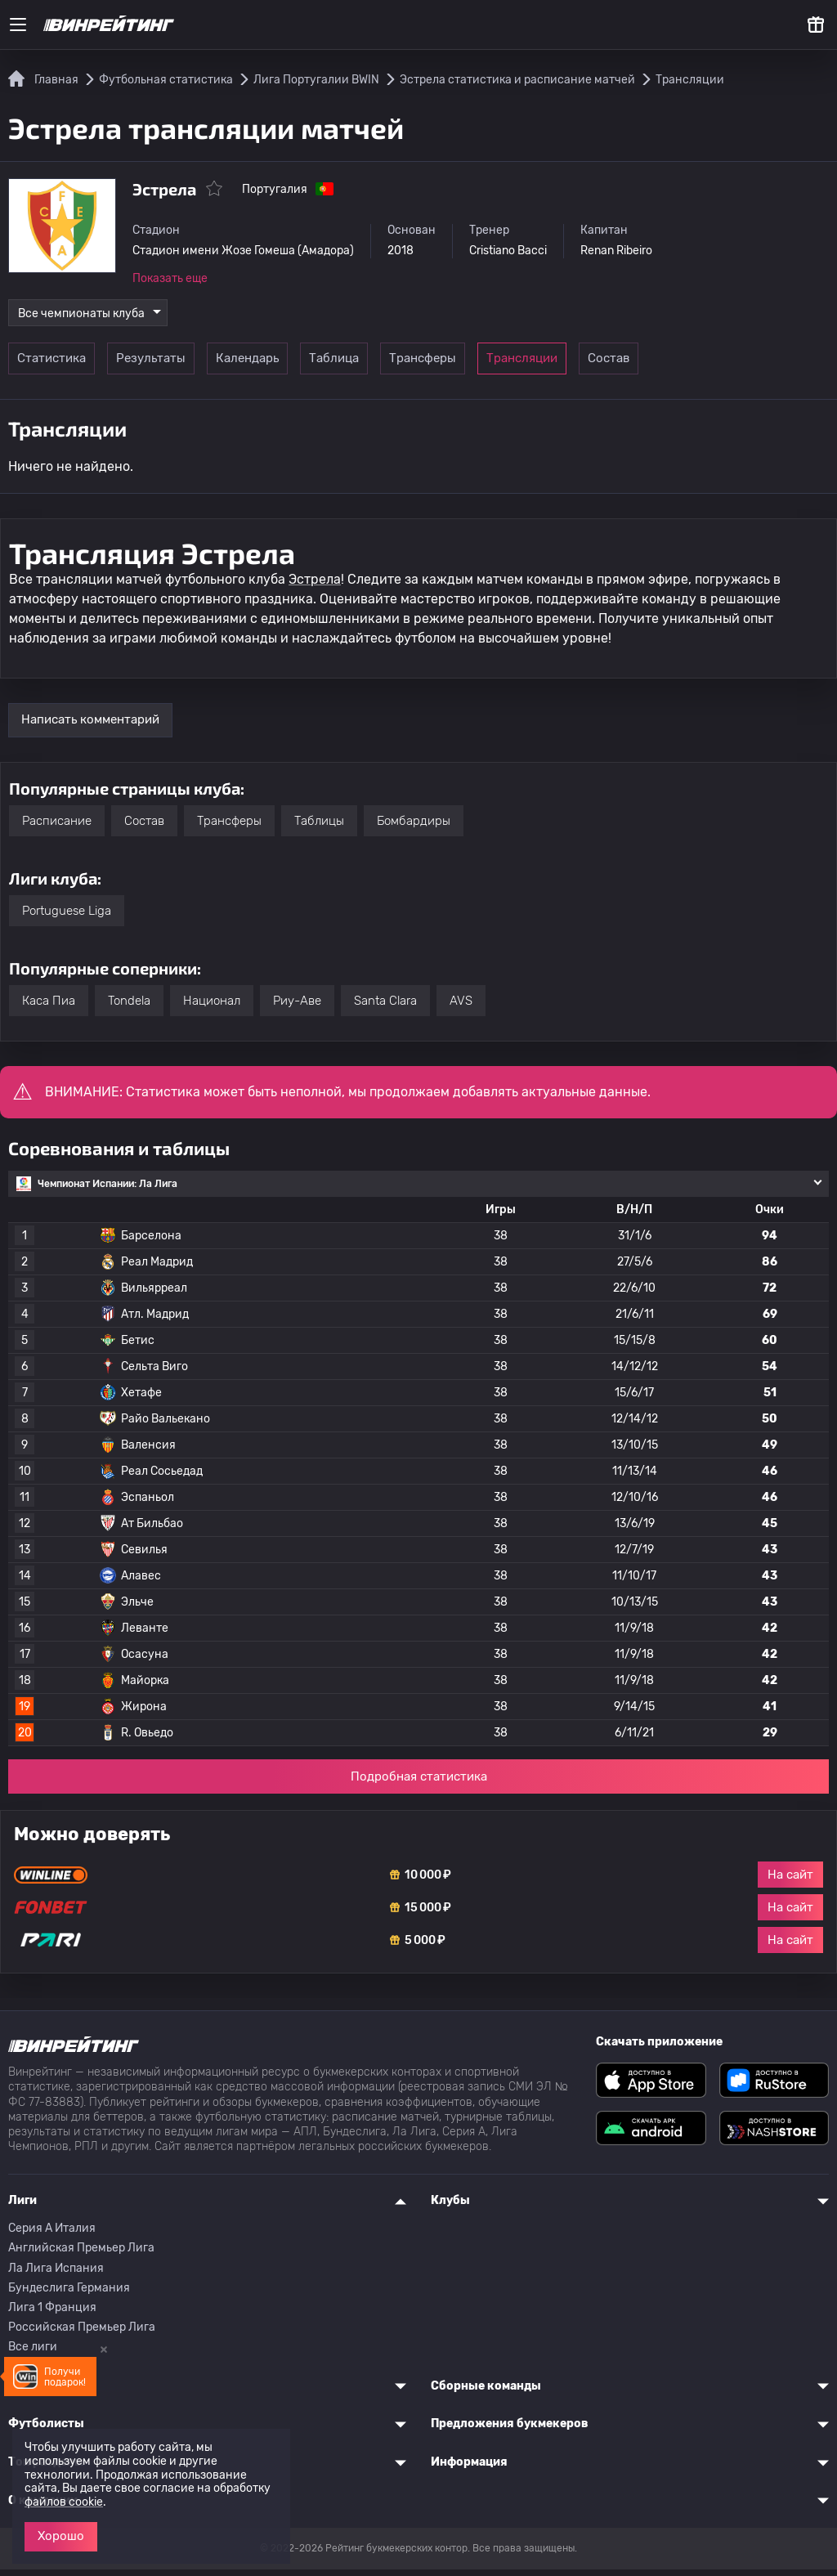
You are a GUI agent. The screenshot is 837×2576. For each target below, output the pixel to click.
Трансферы (510, 364)
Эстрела (315, 585)
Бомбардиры (413, 826)
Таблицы (319, 826)
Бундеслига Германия (69, 2293)
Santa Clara (385, 1006)
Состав (735, 364)
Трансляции (622, 364)
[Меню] (18, 24)
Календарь (284, 364)
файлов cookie (64, 2502)
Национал (211, 1006)
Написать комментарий (90, 726)
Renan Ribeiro (656, 251)
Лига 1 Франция (52, 2313)
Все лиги (32, 2353)
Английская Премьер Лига (81, 2254)
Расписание (57, 826)
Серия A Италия (52, 2235)
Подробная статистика (419, 1782)
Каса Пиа (48, 1006)
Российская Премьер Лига (81, 2334)
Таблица (397, 364)
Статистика (59, 364)
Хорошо (61, 2536)
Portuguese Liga (66, 916)
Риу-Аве (297, 1006)
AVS (461, 1006)
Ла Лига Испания (56, 2274)
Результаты (171, 364)
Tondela (129, 1006)
